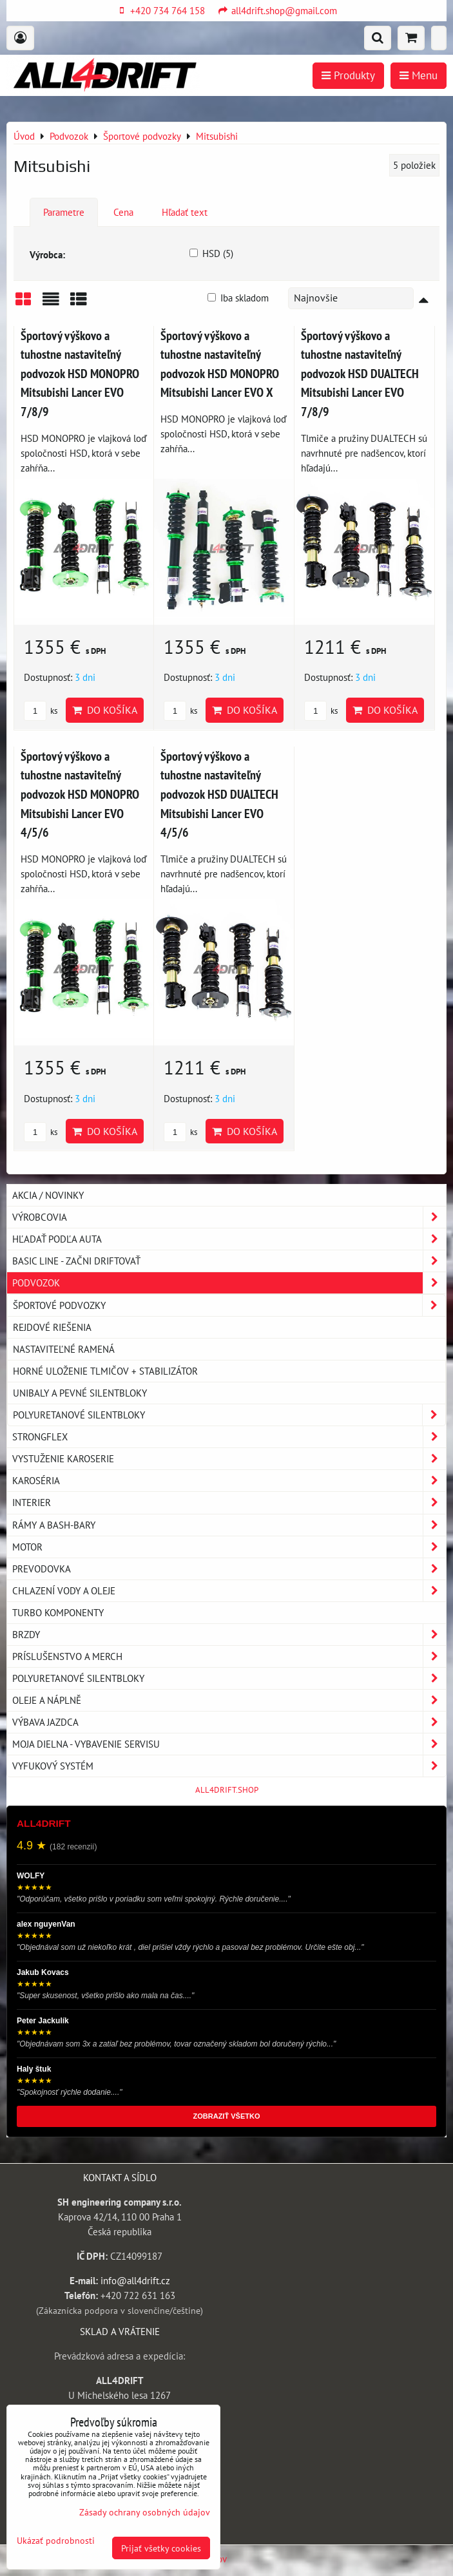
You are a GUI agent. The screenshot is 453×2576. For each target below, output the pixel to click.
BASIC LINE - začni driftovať (229, 1261)
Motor (229, 1547)
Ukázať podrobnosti (56, 2540)
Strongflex (229, 1436)
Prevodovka (229, 1568)
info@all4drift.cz (135, 2280)
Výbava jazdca (229, 1722)
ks (40, 710)
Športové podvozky (229, 1305)
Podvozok (229, 1282)
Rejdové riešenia (52, 1327)
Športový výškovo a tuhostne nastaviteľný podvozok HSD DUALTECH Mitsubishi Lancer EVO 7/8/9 (360, 373)
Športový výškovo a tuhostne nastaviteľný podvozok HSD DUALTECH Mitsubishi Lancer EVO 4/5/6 (219, 794)
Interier (229, 1502)
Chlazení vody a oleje (229, 1590)
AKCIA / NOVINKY (48, 1194)
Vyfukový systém (229, 1766)
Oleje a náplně (229, 1700)
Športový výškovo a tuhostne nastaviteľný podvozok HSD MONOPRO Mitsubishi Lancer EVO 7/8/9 (80, 373)
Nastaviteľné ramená (64, 1348)
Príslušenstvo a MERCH (229, 1656)
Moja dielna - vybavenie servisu (229, 1744)
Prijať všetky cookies (161, 2548)
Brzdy (229, 1634)
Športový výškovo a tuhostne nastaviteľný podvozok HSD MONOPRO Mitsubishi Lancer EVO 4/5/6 (80, 794)
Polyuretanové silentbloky (229, 1415)
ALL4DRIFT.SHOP (226, 1789)
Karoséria (229, 1480)
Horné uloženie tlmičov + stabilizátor (105, 1370)
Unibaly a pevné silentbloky (80, 1392)
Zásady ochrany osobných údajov (144, 2512)
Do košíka (104, 709)
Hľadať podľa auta (229, 1239)
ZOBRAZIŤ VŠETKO (226, 2116)
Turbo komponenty (58, 1612)
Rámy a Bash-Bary (229, 1525)
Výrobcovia (229, 1217)
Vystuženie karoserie (229, 1458)
